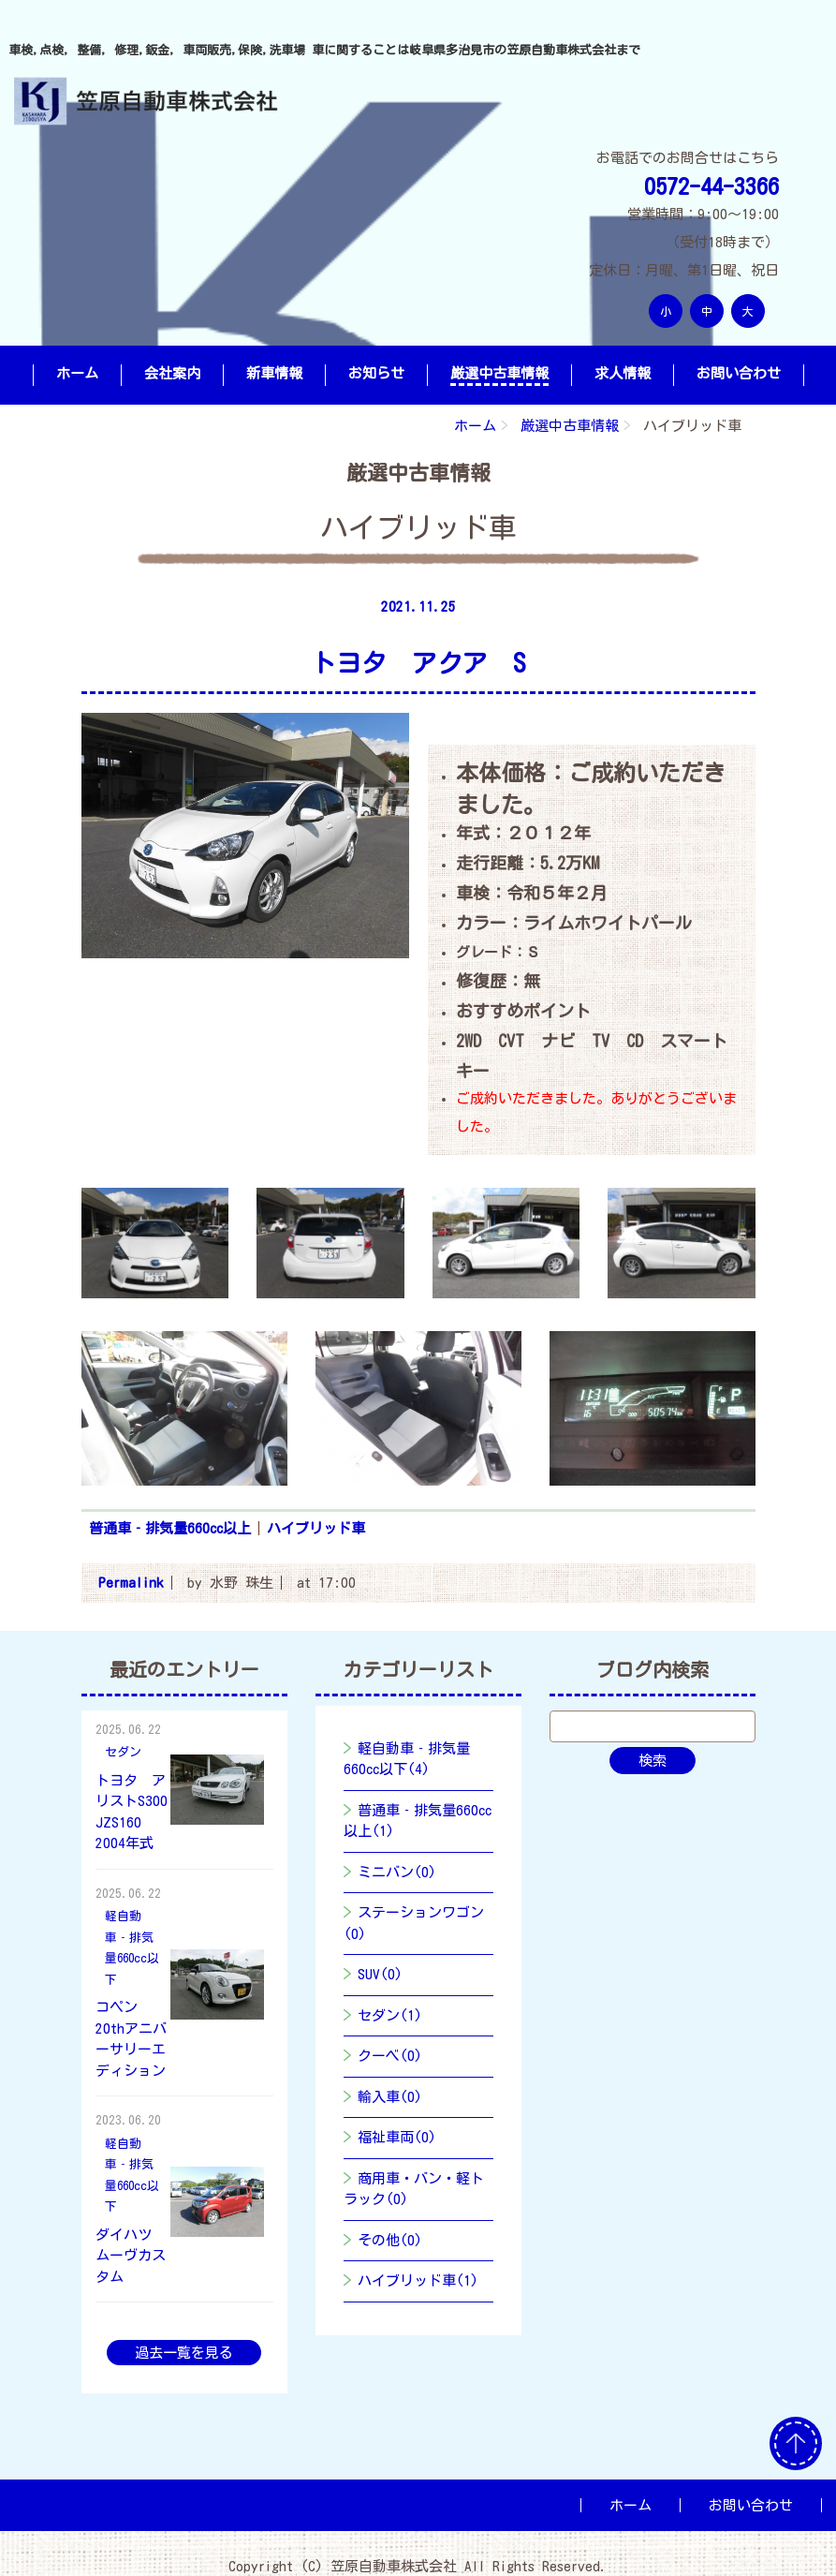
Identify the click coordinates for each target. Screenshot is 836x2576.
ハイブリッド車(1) (418, 2280)
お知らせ (376, 373)
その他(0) (390, 2240)
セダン (123, 1752)
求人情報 (622, 373)
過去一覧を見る (184, 2353)
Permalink (131, 1583)
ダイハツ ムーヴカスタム (130, 2256)
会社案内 (172, 373)
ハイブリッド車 (316, 1528)
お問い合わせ (739, 373)
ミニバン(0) (397, 1872)
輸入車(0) (390, 2097)
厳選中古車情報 (499, 373)
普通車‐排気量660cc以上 (170, 1528)
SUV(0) (380, 1974)
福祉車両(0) (397, 2137)
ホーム (77, 373)
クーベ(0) (390, 2056)
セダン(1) (390, 2015)
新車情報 (274, 373)
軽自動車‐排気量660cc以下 (132, 1948)
